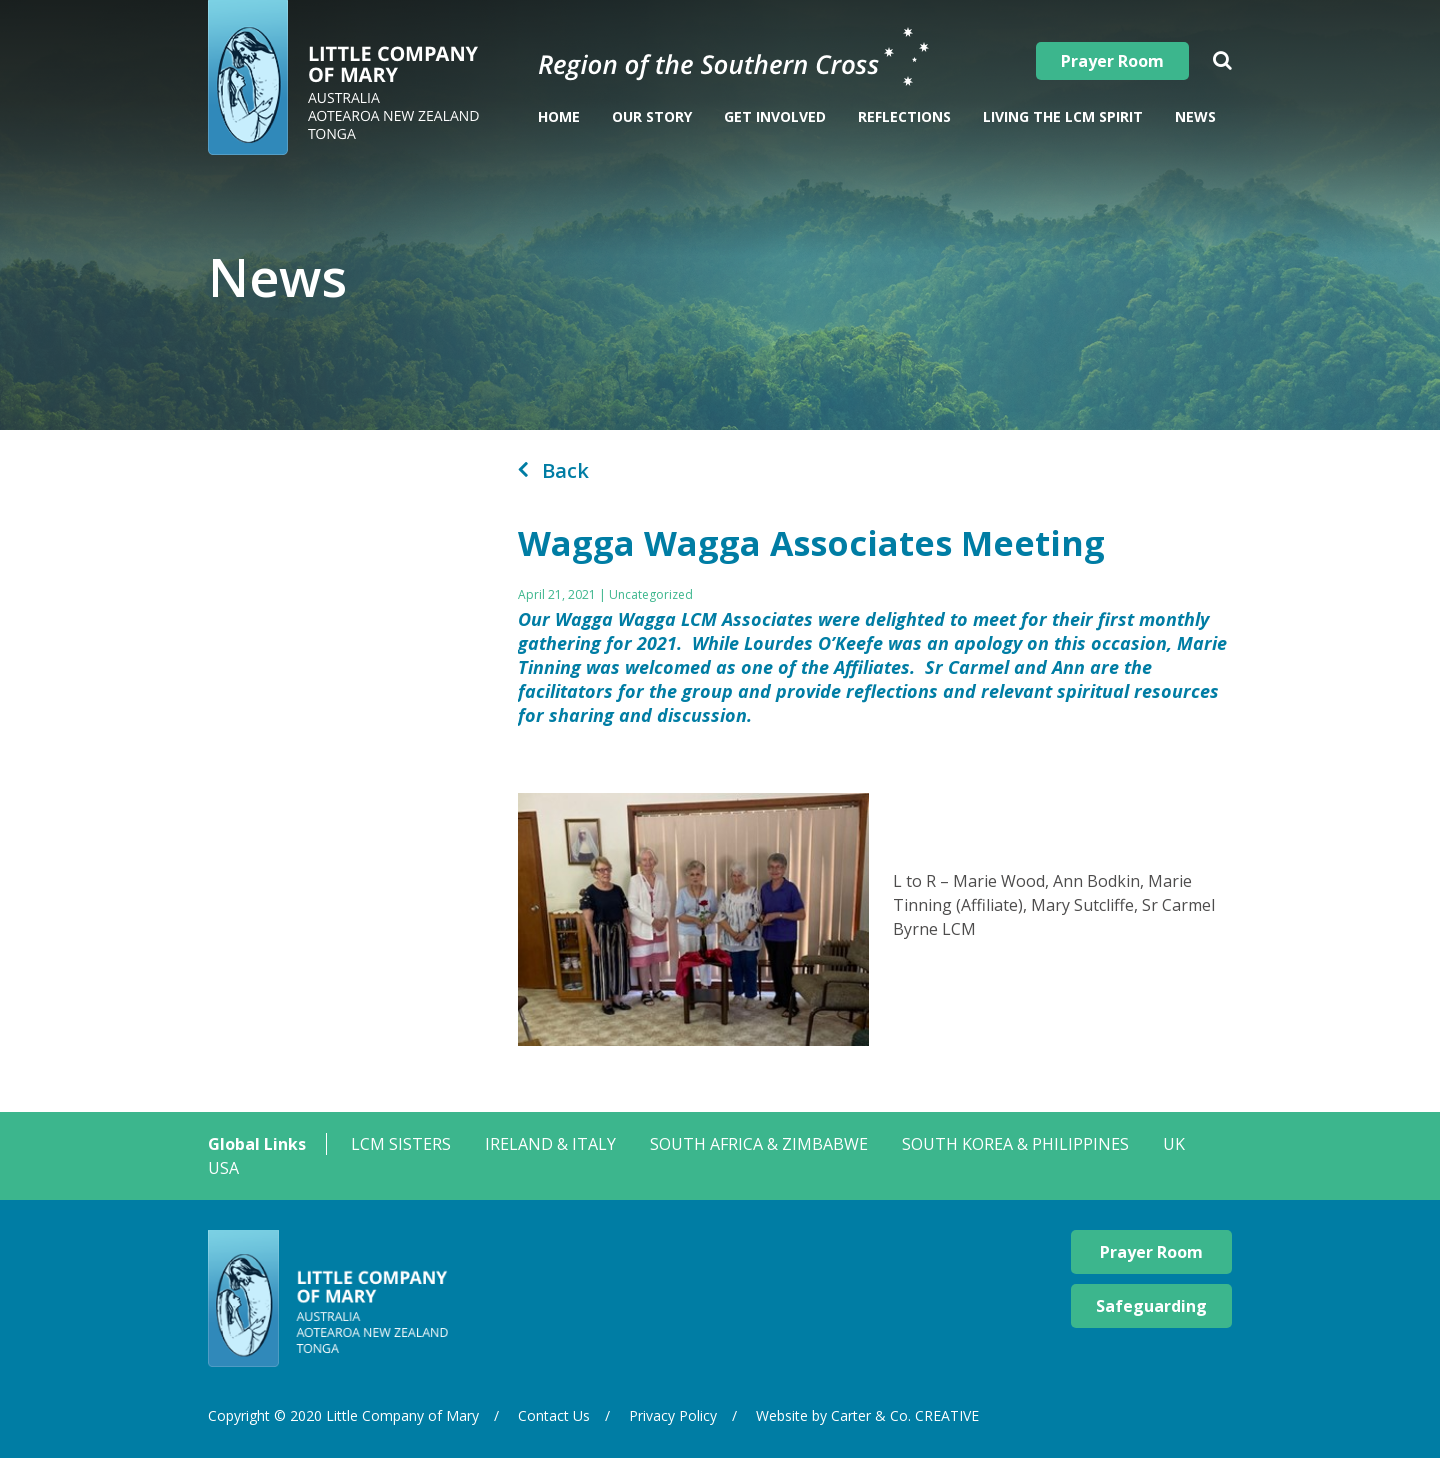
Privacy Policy (673, 1415)
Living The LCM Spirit (1063, 116)
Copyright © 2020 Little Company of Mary (343, 1415)
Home (559, 116)
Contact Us (554, 1415)
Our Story (652, 116)
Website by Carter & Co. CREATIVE (867, 1415)
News (1195, 116)
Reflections (904, 116)
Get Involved (775, 116)
